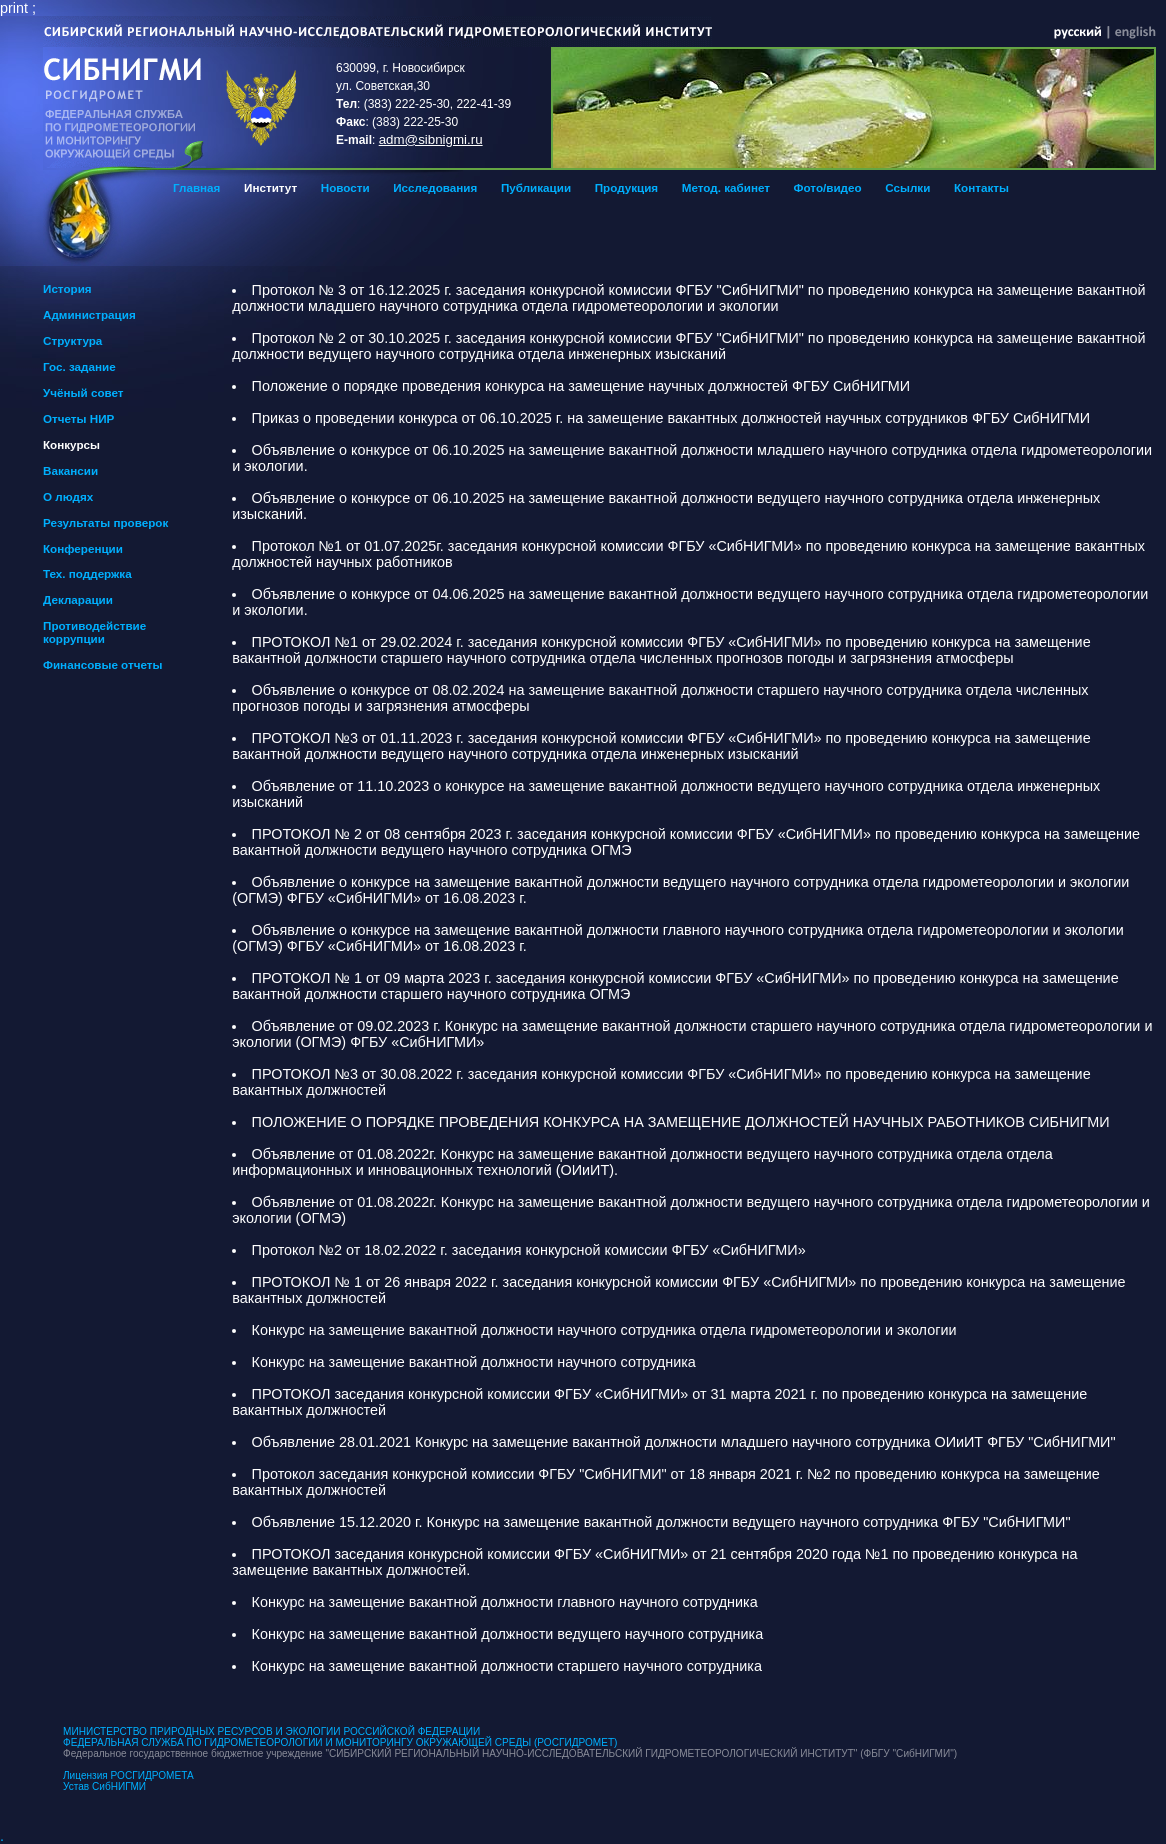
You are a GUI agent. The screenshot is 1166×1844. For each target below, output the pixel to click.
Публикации (536, 187)
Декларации (78, 599)
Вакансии (70, 470)
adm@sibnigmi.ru (431, 139)
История (67, 288)
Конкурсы (71, 444)
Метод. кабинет (726, 187)
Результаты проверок (105, 522)
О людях (68, 496)
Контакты (981, 187)
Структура (72, 340)
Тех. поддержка (87, 573)
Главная (196, 187)
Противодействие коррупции (94, 632)
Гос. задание (79, 366)
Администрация (89, 314)
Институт (270, 187)
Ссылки (907, 187)
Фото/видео (828, 187)
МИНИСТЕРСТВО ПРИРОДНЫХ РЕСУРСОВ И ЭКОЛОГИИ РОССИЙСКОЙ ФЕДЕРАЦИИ (271, 1731)
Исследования (435, 187)
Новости (345, 187)
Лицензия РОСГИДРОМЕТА (128, 1775)
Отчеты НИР (78, 418)
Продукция (626, 187)
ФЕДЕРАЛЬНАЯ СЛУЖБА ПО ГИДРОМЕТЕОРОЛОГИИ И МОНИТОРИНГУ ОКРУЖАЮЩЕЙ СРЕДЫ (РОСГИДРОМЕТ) (340, 1742)
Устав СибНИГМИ (104, 1786)
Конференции (83, 548)
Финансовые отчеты (102, 664)
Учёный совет (83, 392)
